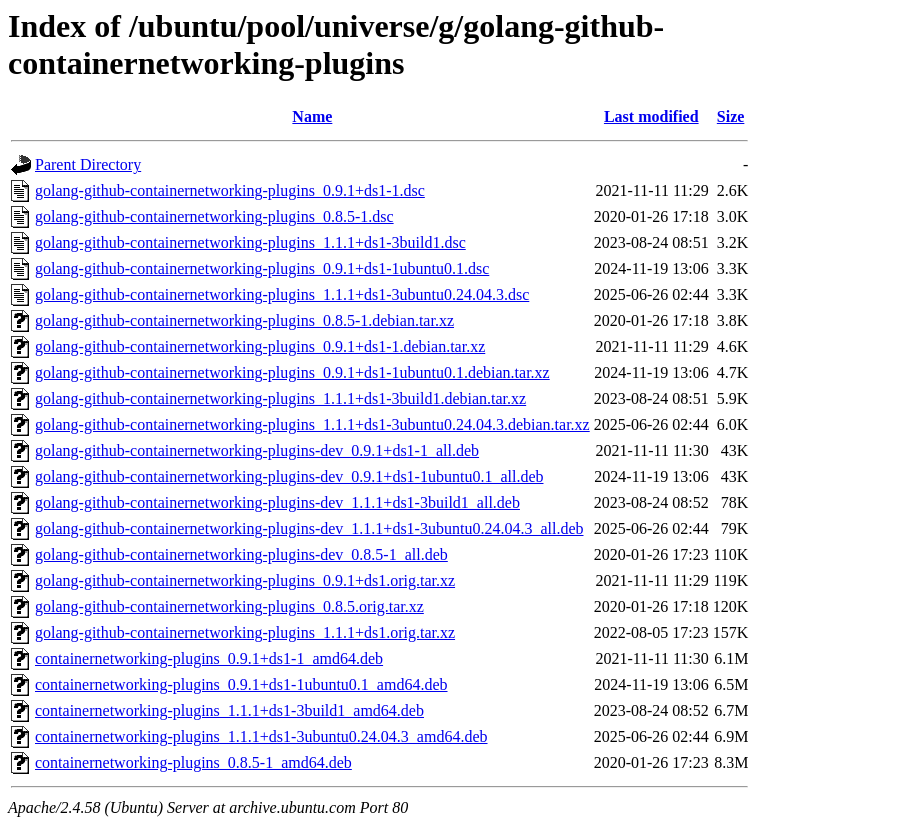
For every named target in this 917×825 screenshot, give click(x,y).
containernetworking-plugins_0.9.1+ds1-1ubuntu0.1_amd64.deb (241, 684)
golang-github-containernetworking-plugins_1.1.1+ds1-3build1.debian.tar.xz (280, 398)
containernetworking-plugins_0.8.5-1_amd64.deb (193, 762)
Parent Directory (88, 164)
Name (312, 116)
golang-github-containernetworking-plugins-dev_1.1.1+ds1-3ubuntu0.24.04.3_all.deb (309, 528)
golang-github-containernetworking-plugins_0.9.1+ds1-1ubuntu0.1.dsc (262, 268)
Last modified (651, 116)
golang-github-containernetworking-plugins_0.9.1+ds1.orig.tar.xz (245, 580)
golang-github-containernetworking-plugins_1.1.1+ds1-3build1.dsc (250, 242)
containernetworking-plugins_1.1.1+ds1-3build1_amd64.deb (229, 710)
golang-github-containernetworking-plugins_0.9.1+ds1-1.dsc (230, 190)
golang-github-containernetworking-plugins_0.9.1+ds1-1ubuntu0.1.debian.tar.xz (292, 372)
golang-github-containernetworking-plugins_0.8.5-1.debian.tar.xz (244, 320)
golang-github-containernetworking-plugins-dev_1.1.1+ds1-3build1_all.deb (277, 502)
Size (731, 116)
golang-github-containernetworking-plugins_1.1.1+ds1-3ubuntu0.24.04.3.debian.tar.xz (312, 424)
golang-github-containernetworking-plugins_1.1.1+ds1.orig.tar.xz (245, 632)
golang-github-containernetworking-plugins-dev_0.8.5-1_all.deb (241, 554)
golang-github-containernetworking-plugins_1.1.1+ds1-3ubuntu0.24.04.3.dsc (282, 294)
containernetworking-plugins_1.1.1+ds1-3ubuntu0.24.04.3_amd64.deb (261, 736)
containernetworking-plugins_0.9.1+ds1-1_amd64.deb (209, 658)
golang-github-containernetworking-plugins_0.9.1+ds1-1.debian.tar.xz (260, 346)
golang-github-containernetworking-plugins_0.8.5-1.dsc (214, 216)
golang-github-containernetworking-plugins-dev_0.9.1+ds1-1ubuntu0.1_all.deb (289, 476)
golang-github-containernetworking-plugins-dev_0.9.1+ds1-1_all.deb (257, 450)
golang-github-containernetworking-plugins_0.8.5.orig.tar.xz (229, 606)
